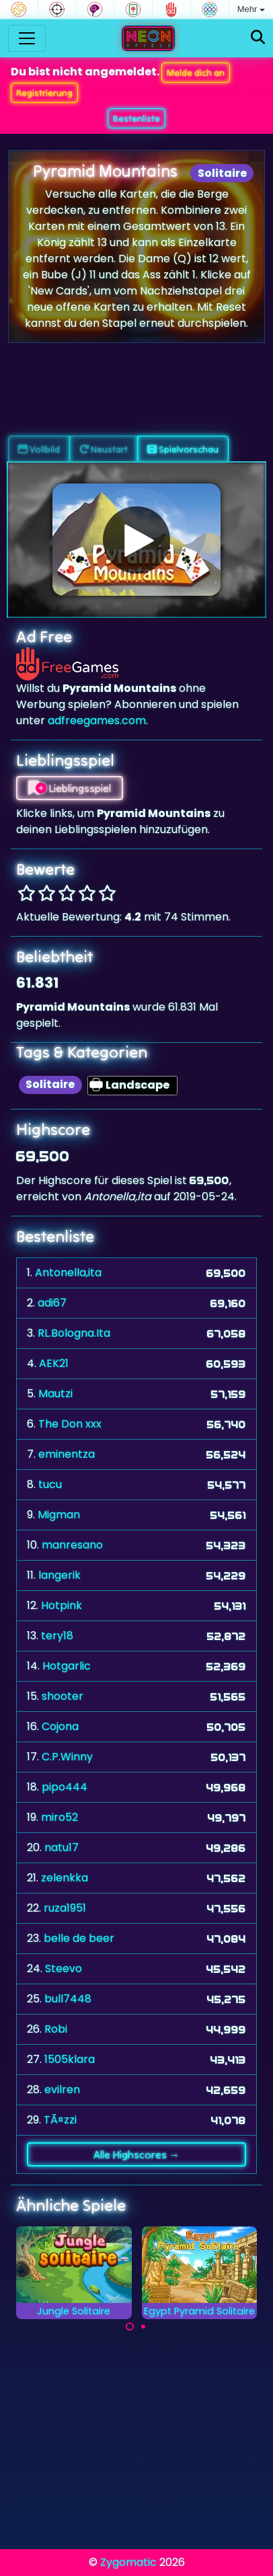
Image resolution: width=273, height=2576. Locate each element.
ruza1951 (65, 1908)
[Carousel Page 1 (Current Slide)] (130, 2327)
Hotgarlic (66, 1666)
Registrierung (44, 93)
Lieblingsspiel (69, 788)
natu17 (61, 1847)
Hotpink (61, 1605)
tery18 (57, 1635)
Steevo (63, 1968)
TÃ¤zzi (60, 2120)
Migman (59, 1514)
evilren (62, 2089)
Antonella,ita (68, 1272)
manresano (72, 1545)
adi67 (52, 1303)
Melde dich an (196, 73)
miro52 (59, 1817)
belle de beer (79, 1938)
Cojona (60, 1726)
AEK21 (54, 1363)
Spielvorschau (183, 449)
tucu (50, 1484)
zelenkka (64, 1877)
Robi (55, 2029)
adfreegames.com (97, 720)
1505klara (69, 2059)
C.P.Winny (67, 1756)
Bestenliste (136, 118)
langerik (59, 1575)
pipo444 (64, 1787)
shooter (62, 1696)
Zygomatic (128, 2562)
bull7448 (67, 1998)
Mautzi (55, 1393)
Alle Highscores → (136, 2154)
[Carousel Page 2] (143, 2327)
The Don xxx (70, 1424)
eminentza (66, 1454)
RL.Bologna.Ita (74, 1333)
